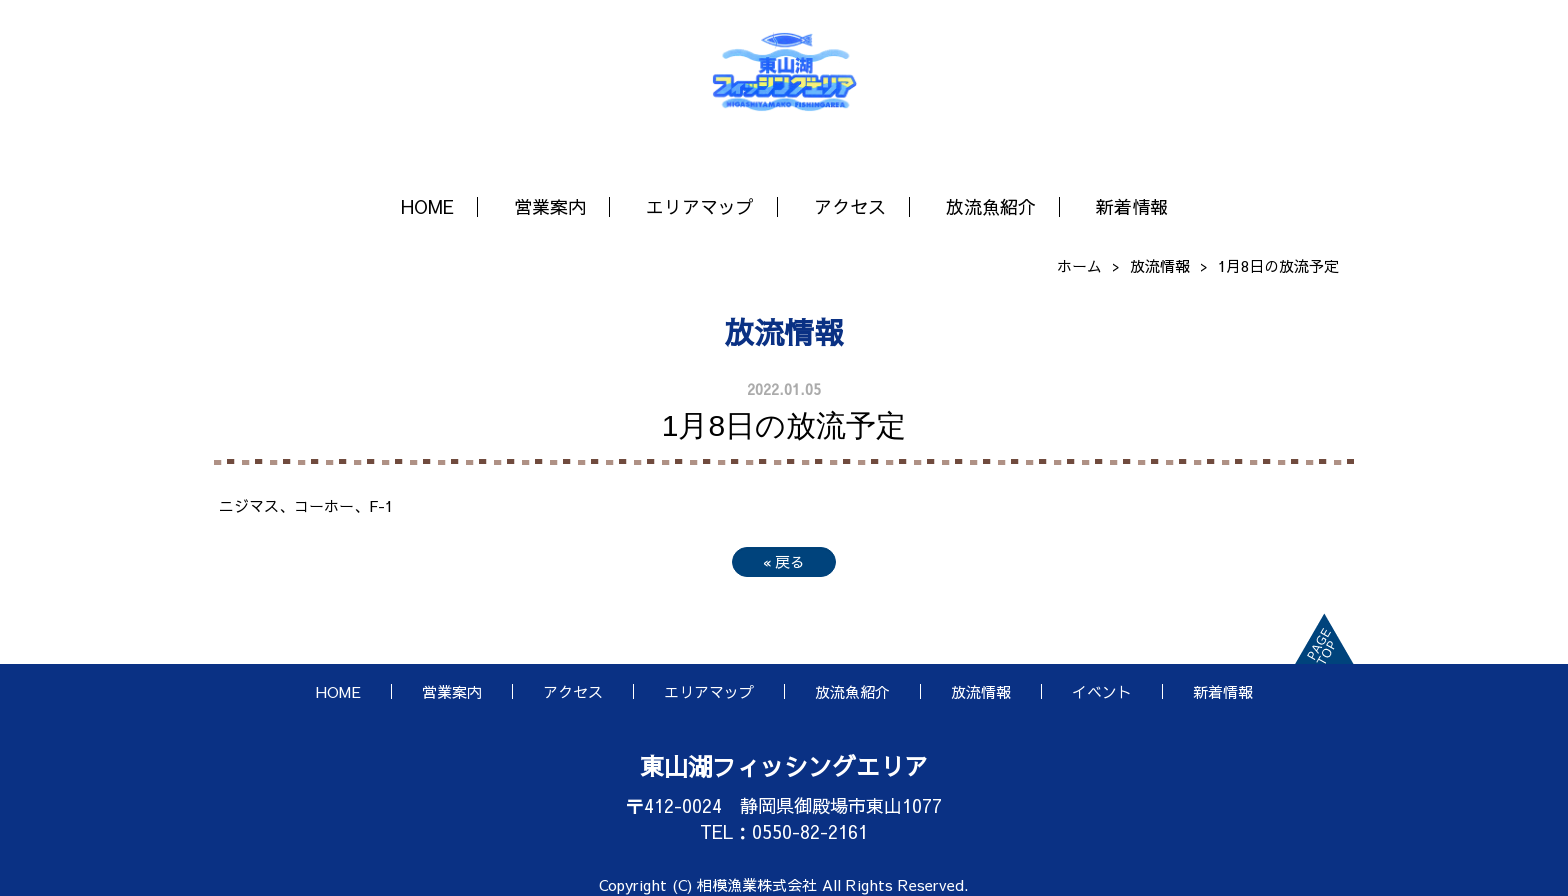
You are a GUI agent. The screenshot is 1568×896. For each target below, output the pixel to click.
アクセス (850, 206)
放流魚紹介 (991, 206)
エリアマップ (700, 206)
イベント (1102, 691)
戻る (784, 561)
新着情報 (1132, 206)
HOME (427, 206)
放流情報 (1160, 265)
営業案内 (550, 206)
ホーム (1079, 265)
